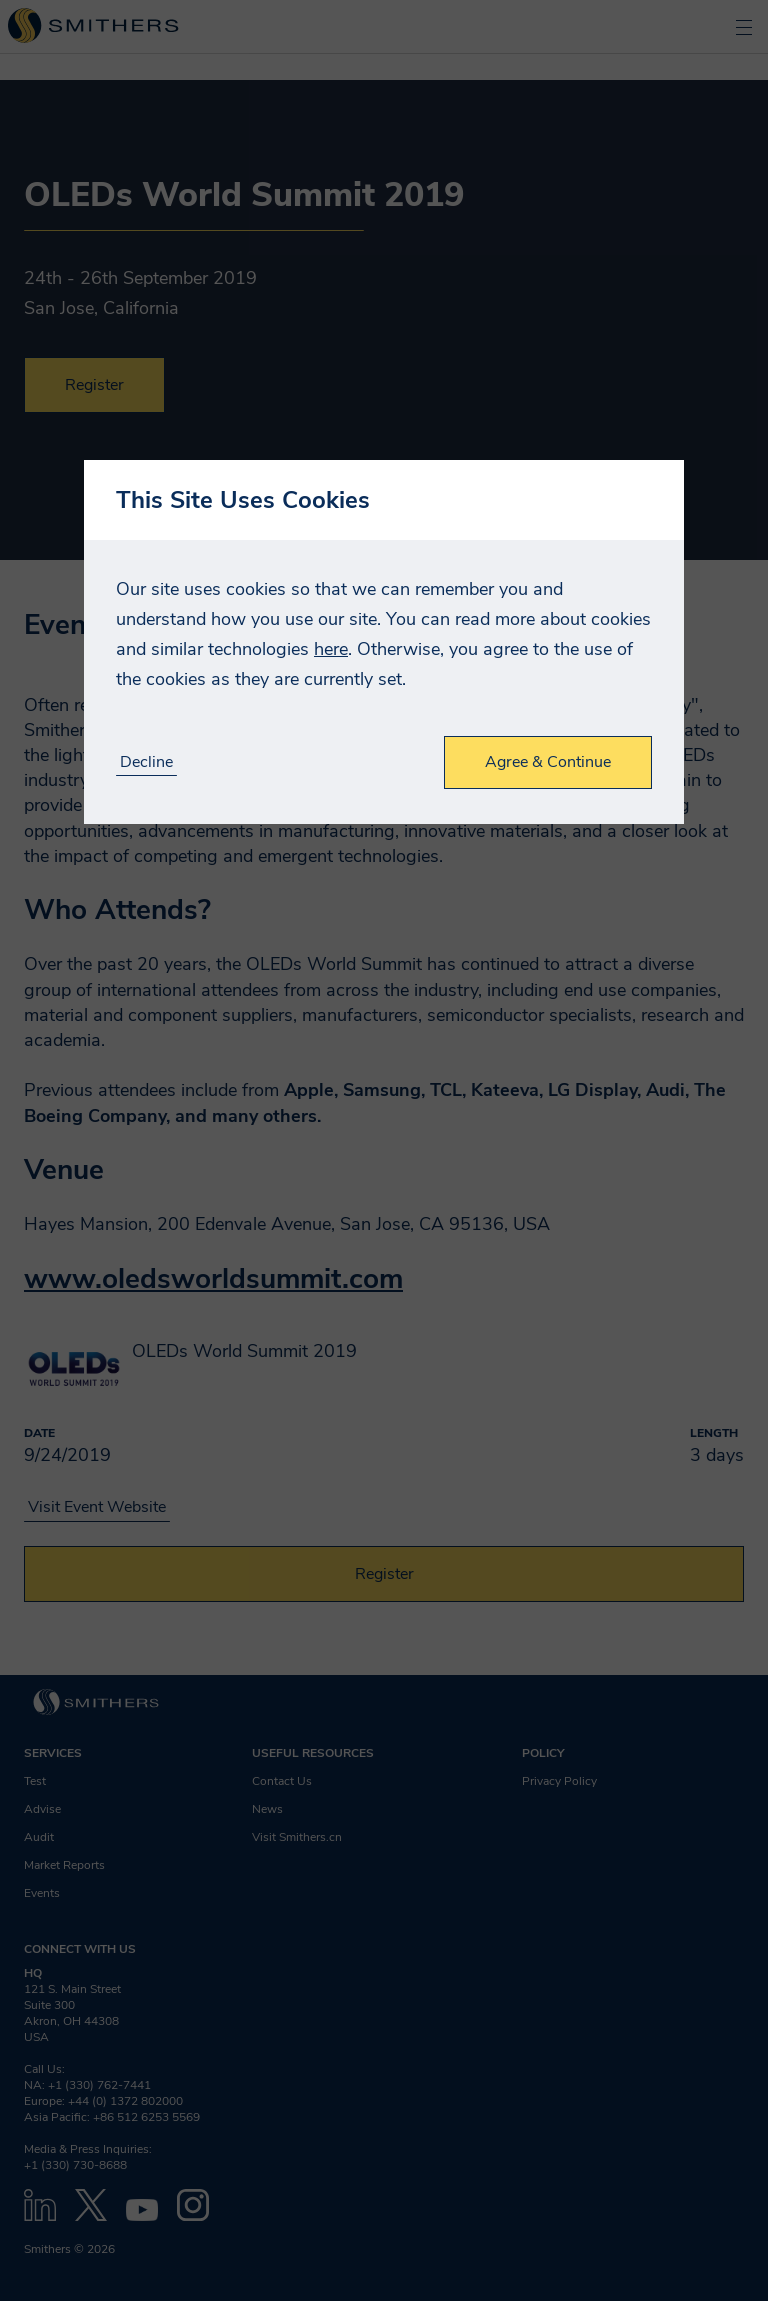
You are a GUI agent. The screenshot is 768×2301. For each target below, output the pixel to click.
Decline (146, 762)
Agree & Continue (548, 762)
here (331, 649)
